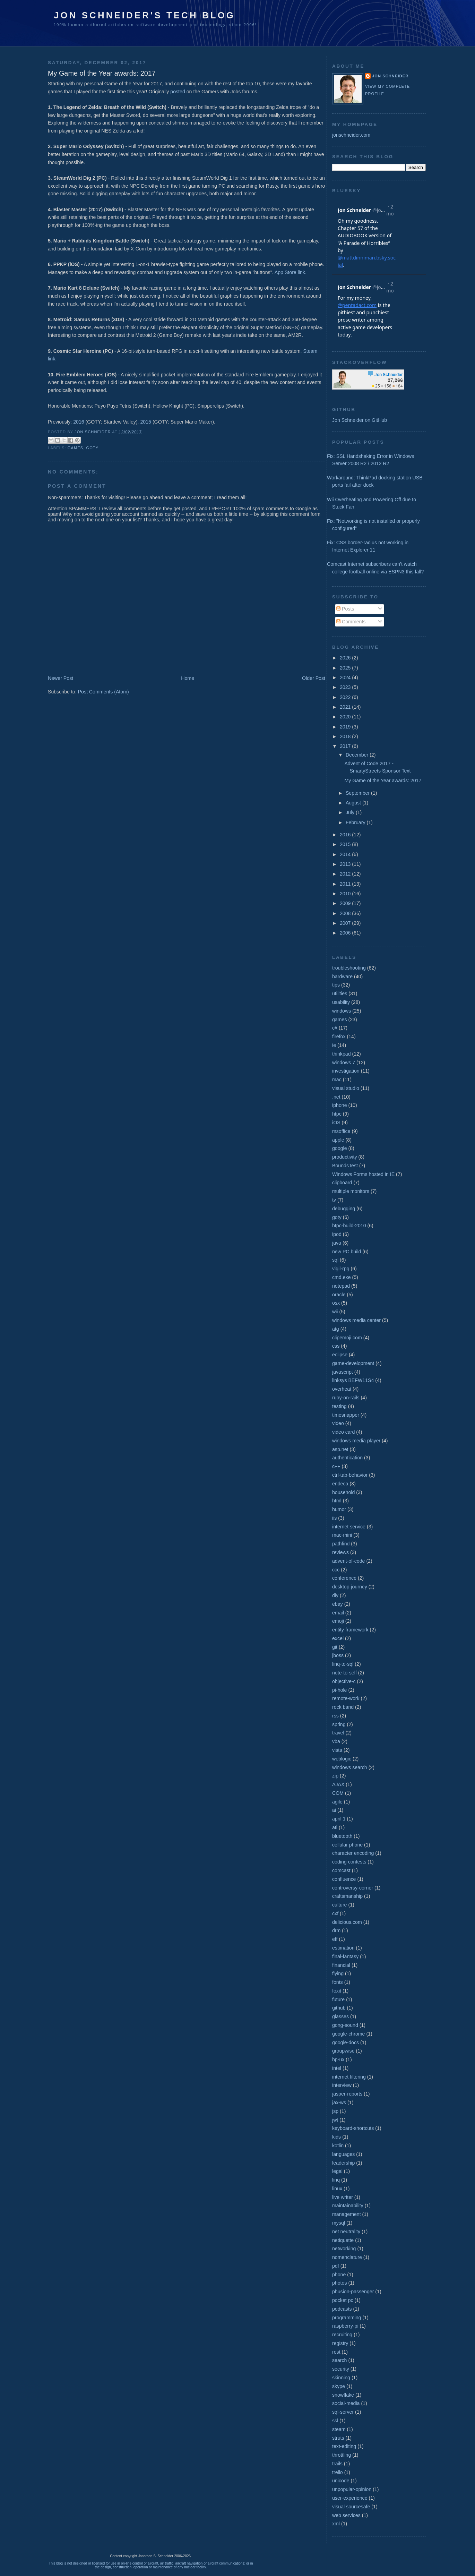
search (339, 2360)
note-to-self (344, 1672)
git (334, 1647)
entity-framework (350, 1629)
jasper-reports (347, 2094)
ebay (337, 1604)
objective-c (344, 1681)
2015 (145, 422)
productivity (344, 1157)
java (336, 1243)
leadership (343, 2163)
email (338, 1612)
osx (336, 1303)
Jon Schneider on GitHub (359, 420)
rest (336, 2352)
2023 (346, 687)
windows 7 (343, 1062)
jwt (335, 2120)
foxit (336, 1991)
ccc (335, 1569)
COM (338, 1793)
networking (344, 2248)
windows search (349, 1767)
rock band (343, 1707)
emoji (338, 1621)
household (343, 1492)
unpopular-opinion (351, 2489)
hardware (342, 976)
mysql (338, 2223)
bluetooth (342, 1836)
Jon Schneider (93, 432)
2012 (346, 874)
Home (187, 678)
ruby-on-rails (346, 1397)
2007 (346, 923)
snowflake (343, 2395)
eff (334, 1939)
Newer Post (60, 678)
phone (339, 2274)
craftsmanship (347, 1896)
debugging (343, 1208)
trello (337, 2472)
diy (335, 1595)
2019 (346, 727)
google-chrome (348, 2034)
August (354, 802)
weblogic (341, 1759)
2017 (346, 746)
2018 (346, 736)
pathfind (340, 1543)
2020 (346, 716)
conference (344, 1578)
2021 (346, 707)
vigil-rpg (340, 1268)
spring (339, 1724)
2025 (346, 668)
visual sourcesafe (351, 2506)
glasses (340, 2016)
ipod (337, 1234)
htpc (337, 1114)
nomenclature (347, 2257)
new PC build (346, 1251)
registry (340, 2343)
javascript (342, 1372)
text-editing (344, 2446)
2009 (346, 903)
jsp (335, 2111)
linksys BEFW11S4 (353, 1380)
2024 (346, 677)
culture (339, 1905)
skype (338, 2386)
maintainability (347, 2205)
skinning (341, 2377)
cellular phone (347, 1845)
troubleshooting (349, 968)
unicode (340, 2480)
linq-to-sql (342, 1664)
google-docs (345, 2042)
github (339, 2008)
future (338, 1999)
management (346, 2214)
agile (337, 1802)
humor (339, 1509)
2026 (346, 657)
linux (337, 2188)
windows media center (356, 1320)
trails (337, 2463)
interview (342, 2085)
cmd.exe (341, 1277)
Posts (345, 609)
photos (339, 2283)
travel (338, 1732)
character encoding (353, 1853)
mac (337, 1079)
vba (336, 1741)
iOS (336, 1122)
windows (341, 1011)
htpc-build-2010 (349, 1225)
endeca (340, 1483)
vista (337, 1750)
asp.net (340, 1449)
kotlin (338, 2145)
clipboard (342, 1182)
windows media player (356, 1440)
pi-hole (339, 1690)
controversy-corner (352, 1888)
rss (335, 1715)
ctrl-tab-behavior (350, 1475)
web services (346, 2515)
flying (338, 1973)
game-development (353, 1363)
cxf (335, 1913)
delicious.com (347, 1922)
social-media (346, 2403)
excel (338, 1638)
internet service (348, 1526)
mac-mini (342, 1535)
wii (335, 1311)
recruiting (342, 2334)
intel (336, 2068)
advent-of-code (348, 1561)
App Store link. (290, 272)
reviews (340, 1552)
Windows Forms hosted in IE (363, 1174)
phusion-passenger (353, 2291)
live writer (342, 2197)
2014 (346, 854)
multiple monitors (350, 1191)
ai (334, 1810)
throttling (341, 2455)
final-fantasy (345, 1956)
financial (341, 1965)
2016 (78, 422)
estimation (343, 1948)
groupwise (343, 2051)
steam (339, 2429)
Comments (350, 621)
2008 (346, 913)
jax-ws (339, 2102)
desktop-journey (349, 1586)
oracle (339, 1294)
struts (338, 2438)
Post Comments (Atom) (103, 691)
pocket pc (342, 2300)
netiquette (343, 2240)
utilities (339, 993)
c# (334, 1028)
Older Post (313, 678)
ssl (335, 2420)
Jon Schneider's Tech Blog (144, 15)
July (351, 812)
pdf (335, 2266)
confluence (344, 1879)
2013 (346, 864)
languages (343, 2154)
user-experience (350, 2498)
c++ (336, 1466)
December (358, 755)
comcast (341, 1870)
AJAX (338, 1784)
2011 (346, 884)
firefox (339, 1036)
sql (335, 1260)
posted (177, 91)
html (337, 1500)
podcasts (342, 2309)
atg (335, 1329)
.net (336, 1097)
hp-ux (338, 2059)
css (335, 1346)
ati (334, 1827)
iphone (339, 1105)
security (340, 2369)
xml (336, 2523)
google (339, 1148)
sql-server (343, 2412)
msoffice (341, 1131)
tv (334, 1200)
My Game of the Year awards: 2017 (382, 780)
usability (341, 1002)
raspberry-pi (345, 2326)
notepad (341, 1286)
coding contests (349, 1862)
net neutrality (346, 2231)
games (75, 448)
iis (334, 1518)
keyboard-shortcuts (353, 2128)
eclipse (339, 1354)
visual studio (345, 1088)
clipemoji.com (347, 1337)
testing (339, 1406)
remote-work (346, 1698)
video (338, 1423)
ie (334, 1045)
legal (337, 2171)
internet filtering (349, 2077)
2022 (346, 697)
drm (336, 1930)
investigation (346, 1071)
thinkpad (341, 1054)
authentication (347, 1457)
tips (336, 985)
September (358, 793)
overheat (341, 1389)
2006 (346, 933)
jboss (338, 1655)
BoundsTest (345, 1165)
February (356, 822)
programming (346, 2317)
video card (343, 1432)
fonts (337, 1982)
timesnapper (345, 1415)
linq (336, 2180)
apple (338, 1140)
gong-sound (345, 2025)
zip (335, 1776)
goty (92, 448)
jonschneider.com (351, 135)
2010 (346, 893)
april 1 (339, 1819)
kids (336, 2137)
